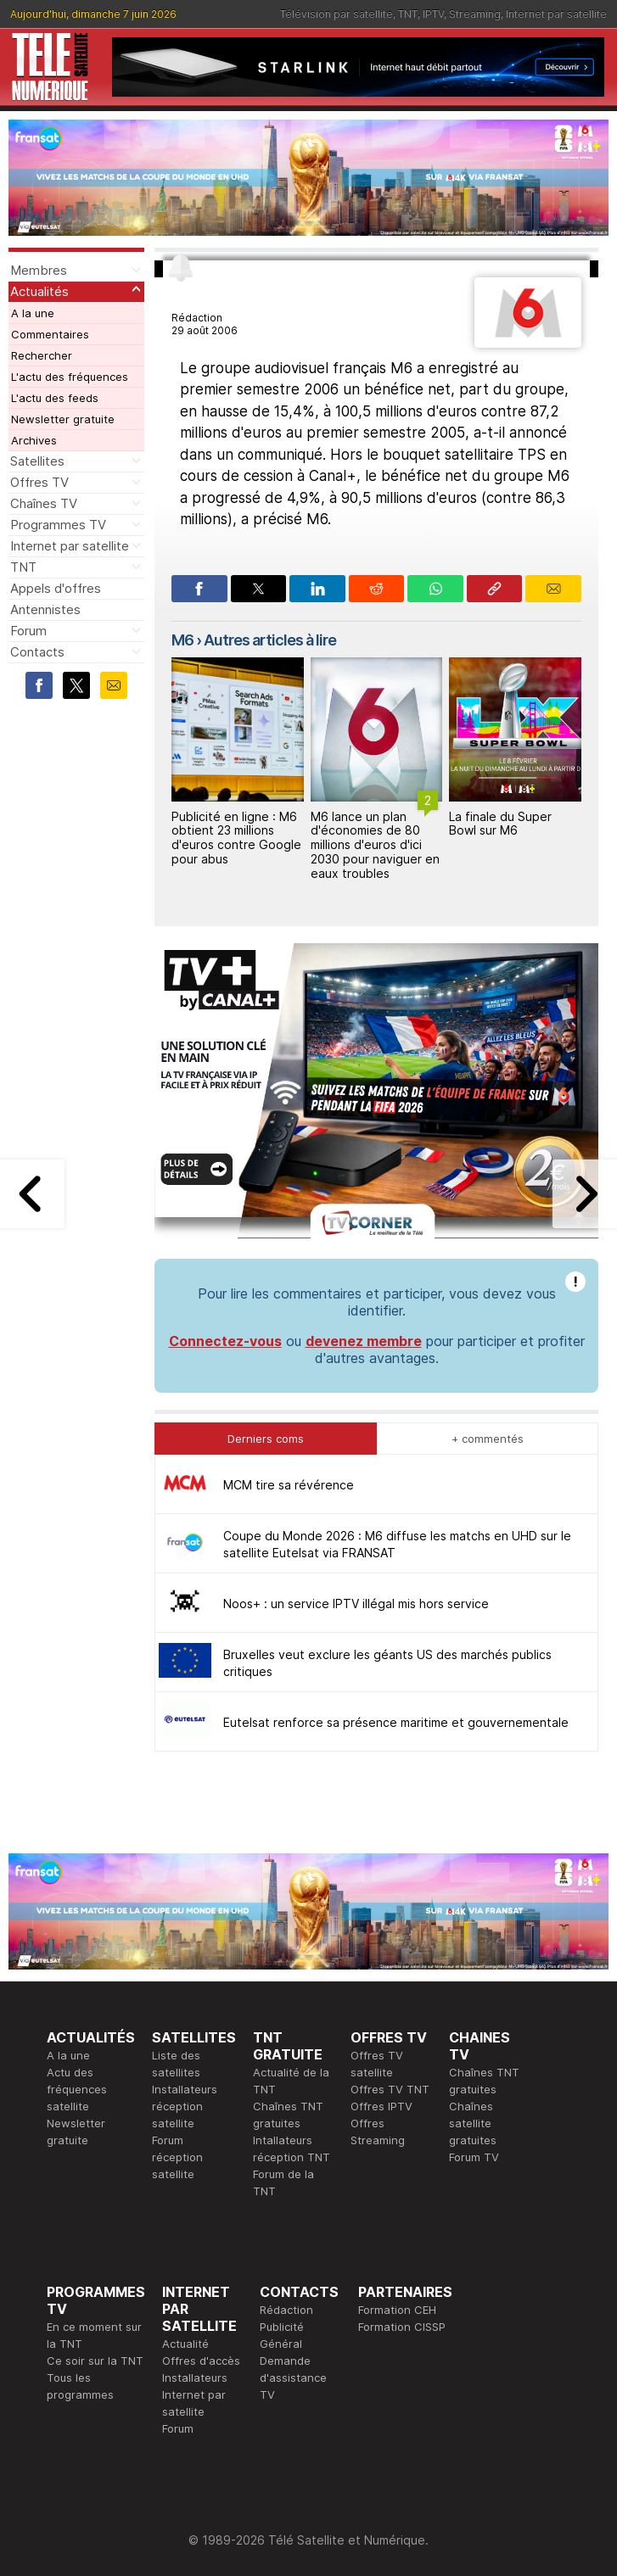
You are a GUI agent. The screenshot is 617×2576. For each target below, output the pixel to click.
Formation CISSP (402, 2326)
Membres (38, 270)
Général (281, 2343)
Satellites (37, 461)
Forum (28, 631)
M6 (182, 640)
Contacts (37, 652)
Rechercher (41, 355)
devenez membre (364, 1341)
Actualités (39, 291)
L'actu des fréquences (69, 376)
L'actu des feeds (54, 398)
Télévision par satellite (336, 14)
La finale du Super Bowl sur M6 (500, 823)
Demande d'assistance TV (293, 2377)
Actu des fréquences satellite (77, 2089)
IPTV (433, 14)
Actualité (185, 2343)
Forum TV (474, 2157)
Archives (34, 440)
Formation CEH (397, 2309)
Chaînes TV (43, 503)
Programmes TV (58, 525)
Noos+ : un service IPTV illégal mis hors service (356, 1603)
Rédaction (286, 2309)
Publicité (282, 2326)
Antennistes (45, 609)
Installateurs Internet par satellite (194, 2394)
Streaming (475, 14)
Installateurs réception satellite (184, 2106)
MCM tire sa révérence (288, 1485)
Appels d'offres (55, 588)
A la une (32, 313)
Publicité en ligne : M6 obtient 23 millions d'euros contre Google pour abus (236, 837)
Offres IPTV (381, 2106)
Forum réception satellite (177, 2157)
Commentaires (50, 334)
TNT (408, 14)
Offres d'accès (201, 2360)
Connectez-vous (225, 1341)
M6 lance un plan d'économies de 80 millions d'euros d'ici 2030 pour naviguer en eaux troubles (375, 844)
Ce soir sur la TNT (95, 2360)
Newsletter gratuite (63, 419)
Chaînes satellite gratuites (472, 2123)
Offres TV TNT (390, 2089)
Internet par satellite (556, 14)
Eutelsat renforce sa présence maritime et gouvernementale (396, 1722)
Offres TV (39, 482)
